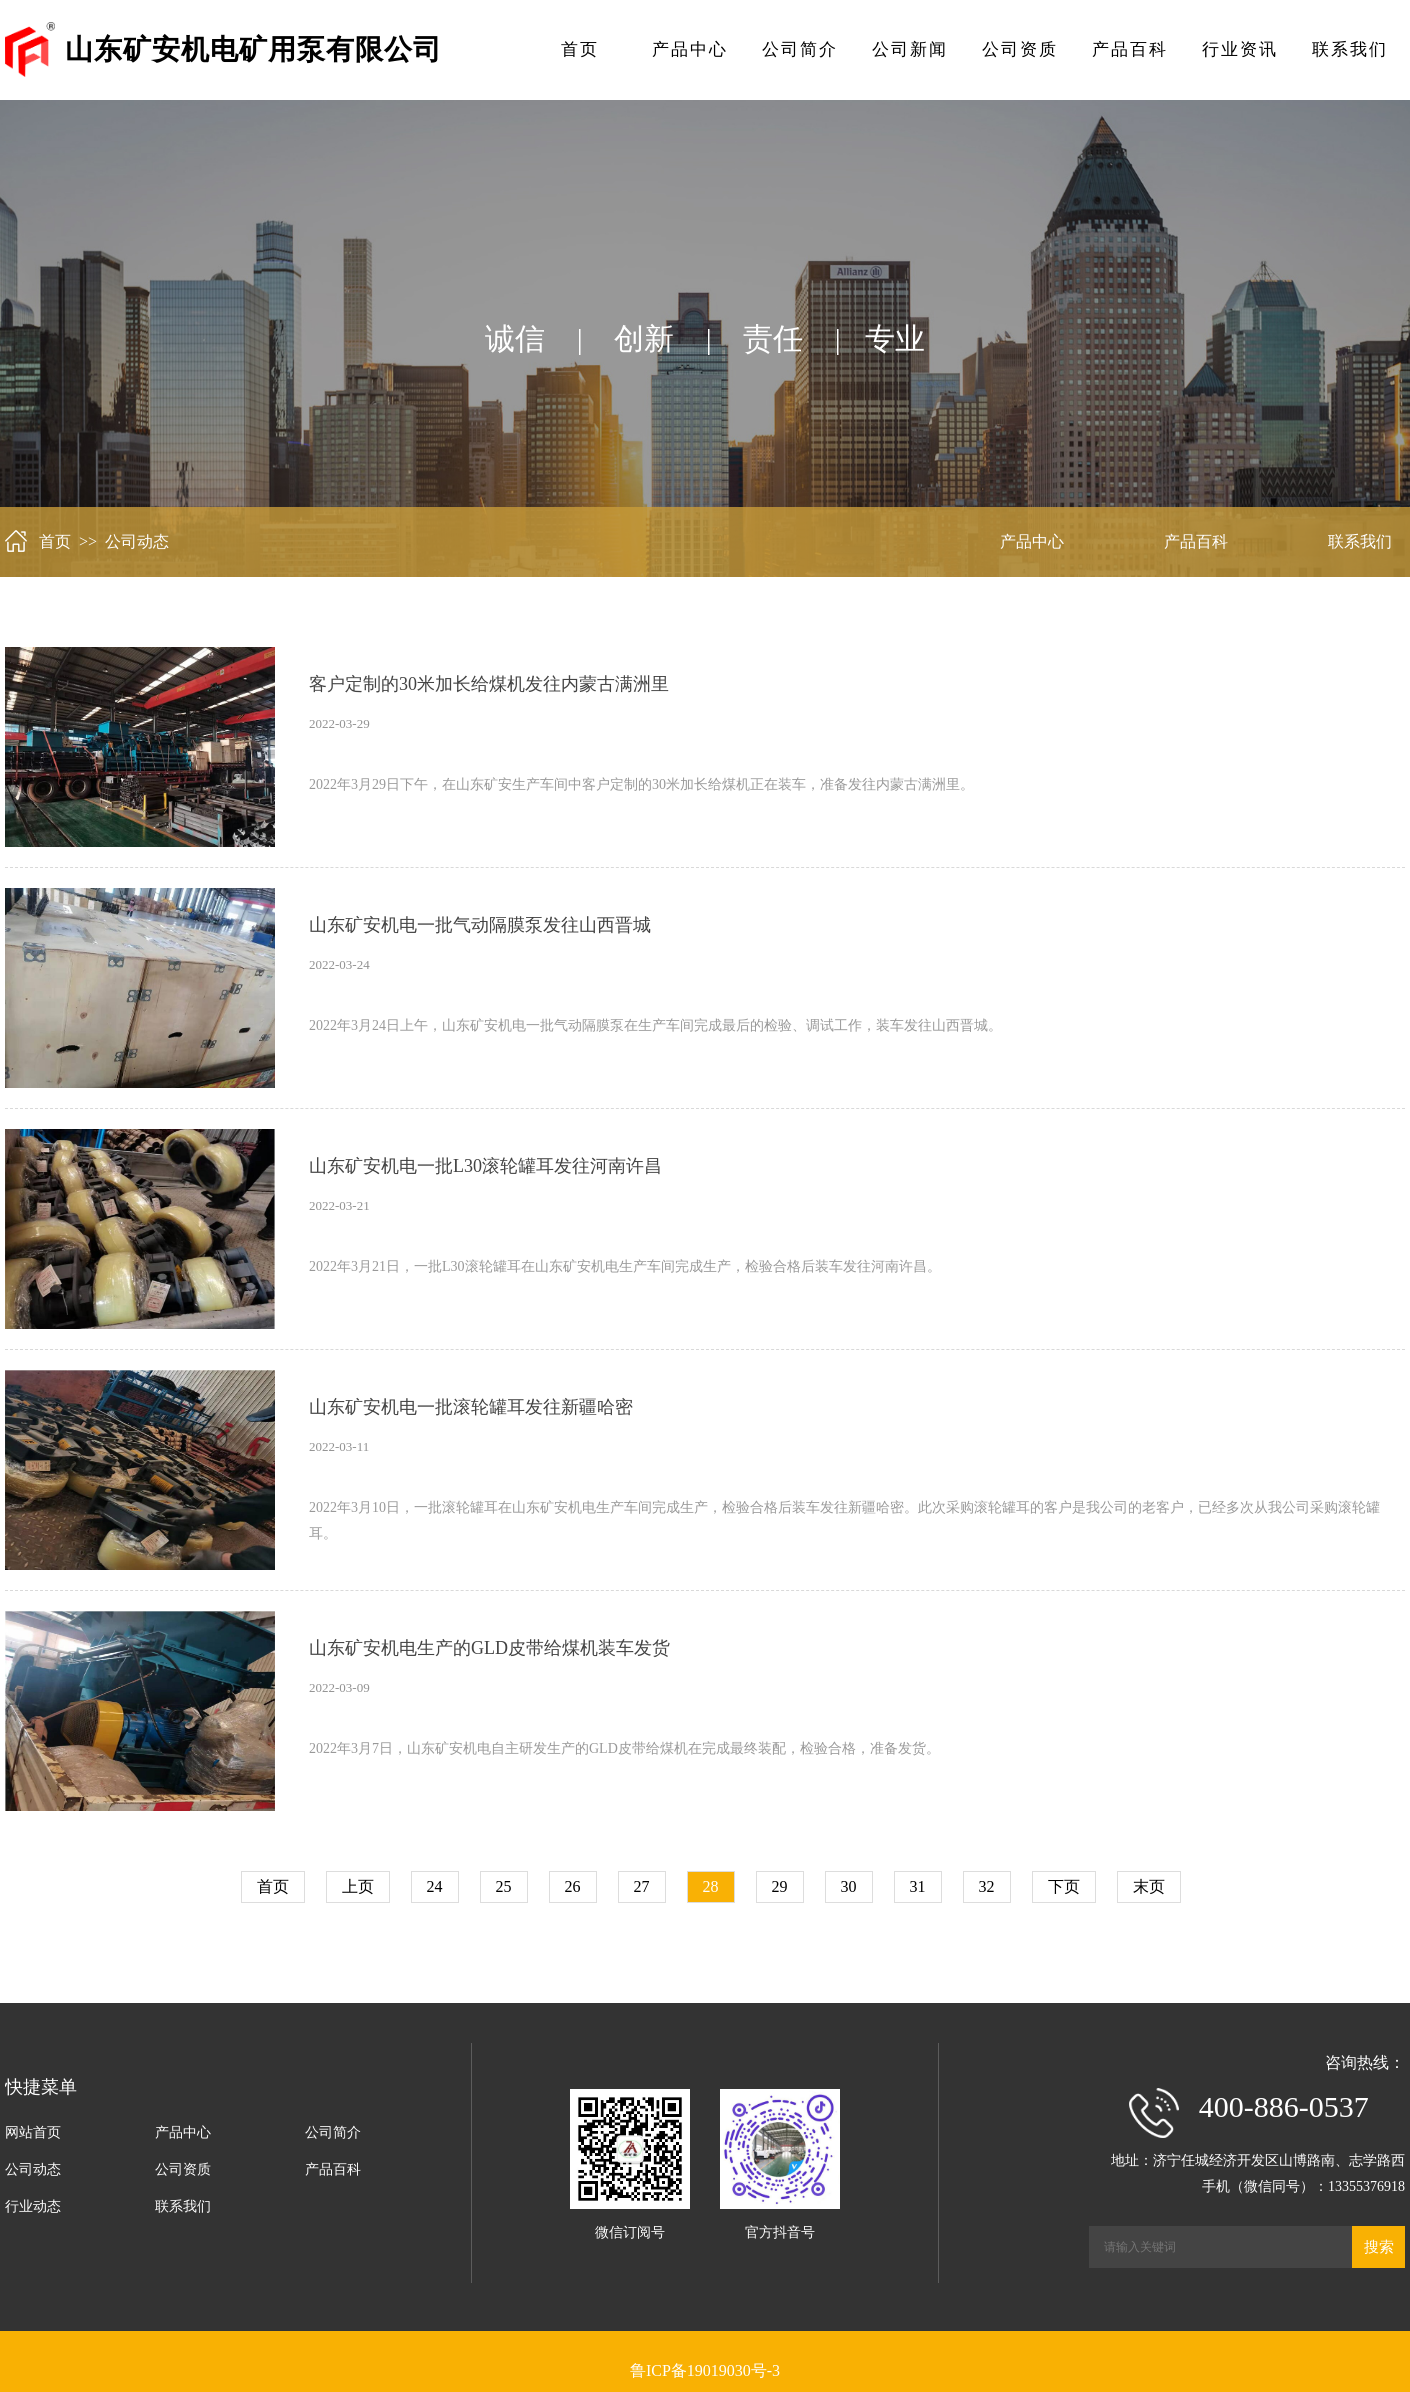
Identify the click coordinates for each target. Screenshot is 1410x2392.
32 (987, 1886)
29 (780, 1886)
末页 (1149, 1886)
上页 (358, 1886)
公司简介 (800, 49)
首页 (580, 49)
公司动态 (33, 2169)
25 (504, 1886)
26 (573, 1886)
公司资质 (1020, 49)
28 (711, 1886)
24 (435, 1886)
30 (849, 1886)
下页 (1064, 1886)
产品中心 (690, 49)
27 (642, 1886)
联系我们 (1350, 49)
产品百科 (1130, 49)
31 (918, 1886)
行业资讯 (1240, 49)
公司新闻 (910, 49)
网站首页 (33, 2132)
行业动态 (33, 2206)
